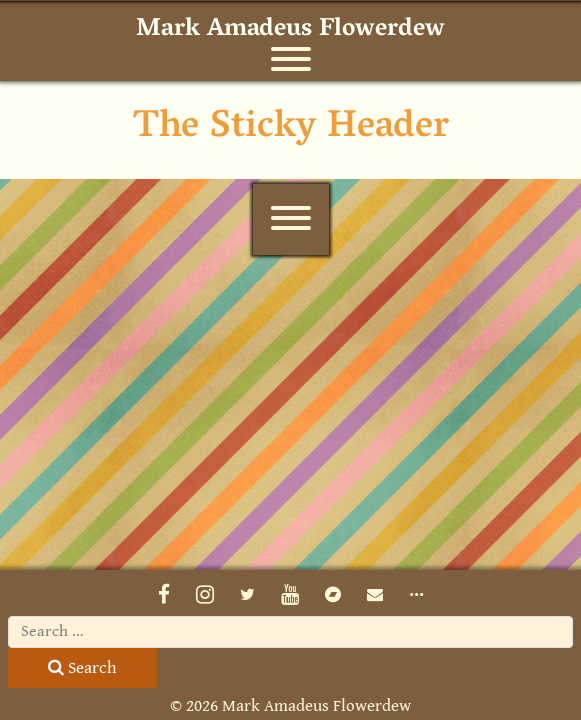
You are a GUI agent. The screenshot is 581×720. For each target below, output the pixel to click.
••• (416, 594)
